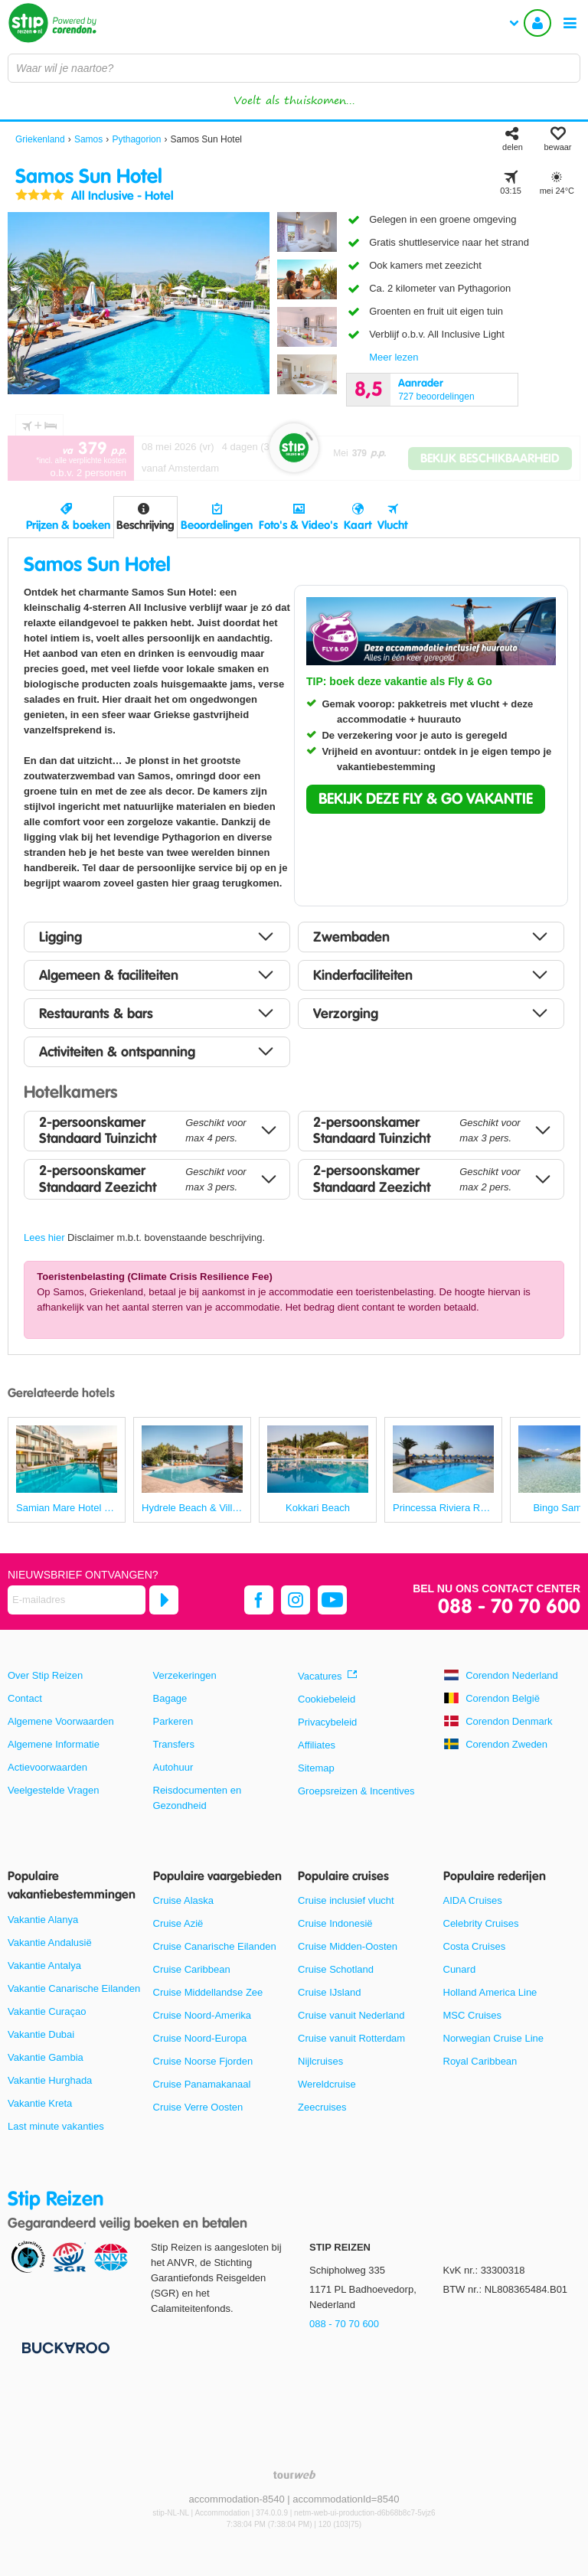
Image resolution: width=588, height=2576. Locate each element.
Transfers (173, 1744)
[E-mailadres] (76, 1599)
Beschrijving (145, 525)
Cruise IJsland (329, 1992)
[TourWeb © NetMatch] (294, 2474)
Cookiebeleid (326, 1699)
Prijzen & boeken (68, 525)
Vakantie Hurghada (50, 2080)
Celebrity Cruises (481, 1923)
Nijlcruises (320, 2061)
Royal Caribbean (480, 2061)
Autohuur (173, 1767)
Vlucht (392, 525)
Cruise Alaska (183, 1900)
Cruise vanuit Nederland (351, 2015)
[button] (425, 799)
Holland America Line (490, 1992)
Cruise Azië (178, 1923)
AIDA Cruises (472, 1900)
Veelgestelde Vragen (54, 1790)
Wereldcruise (327, 2084)
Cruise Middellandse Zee (208, 1992)
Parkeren (173, 1721)
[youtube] (332, 1600)
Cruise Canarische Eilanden (214, 1946)
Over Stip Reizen (45, 1675)
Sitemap (316, 1768)
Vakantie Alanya (43, 1919)
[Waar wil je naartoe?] (294, 68)
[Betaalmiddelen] (63, 2346)
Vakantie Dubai (41, 2034)
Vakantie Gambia (45, 2057)
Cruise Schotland (336, 1969)
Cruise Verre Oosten (198, 2107)
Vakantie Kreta (40, 2103)
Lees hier (44, 1237)
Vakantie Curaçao (47, 2011)
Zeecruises (322, 2107)
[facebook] (258, 1600)
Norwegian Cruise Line (493, 2038)
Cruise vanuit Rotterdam (351, 2038)
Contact (25, 1698)
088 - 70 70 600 (509, 1607)
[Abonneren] (163, 1599)
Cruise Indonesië (335, 1923)
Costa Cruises (474, 1946)
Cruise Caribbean (191, 1969)
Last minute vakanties (56, 2126)
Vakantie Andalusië (50, 1942)
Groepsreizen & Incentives (356, 1791)
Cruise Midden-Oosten (347, 1946)
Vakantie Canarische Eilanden (74, 1988)
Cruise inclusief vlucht (346, 1900)
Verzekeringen (185, 1675)
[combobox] (294, 68)
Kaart (357, 525)
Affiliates (316, 1745)
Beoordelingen (217, 525)
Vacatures (320, 1676)
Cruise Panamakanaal (202, 2084)
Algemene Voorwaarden (61, 1721)
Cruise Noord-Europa (200, 2038)
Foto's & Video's (298, 525)
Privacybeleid (327, 1722)
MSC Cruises (472, 2015)
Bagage (170, 1698)
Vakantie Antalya (44, 1965)
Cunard (459, 1969)
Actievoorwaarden (47, 1767)
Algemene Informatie (54, 1744)
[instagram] (295, 1600)
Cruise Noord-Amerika (202, 2015)
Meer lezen (393, 357)
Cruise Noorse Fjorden (203, 2061)
